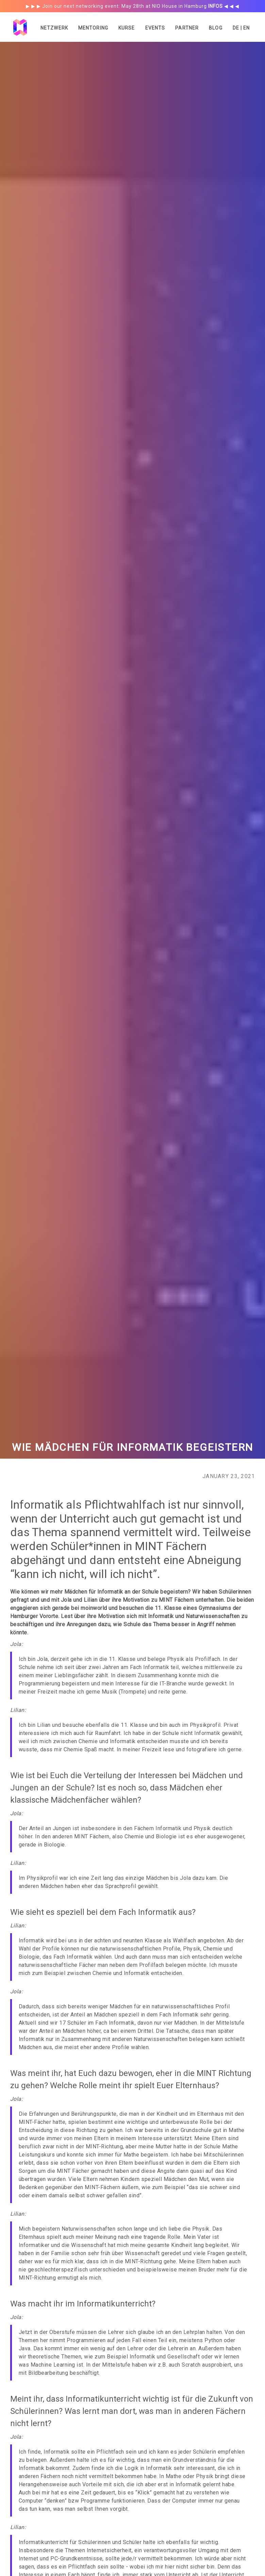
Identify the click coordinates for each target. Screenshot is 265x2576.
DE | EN (241, 28)
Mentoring (93, 28)
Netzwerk (54, 28)
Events (155, 28)
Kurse (126, 28)
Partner (187, 28)
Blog (215, 28)
